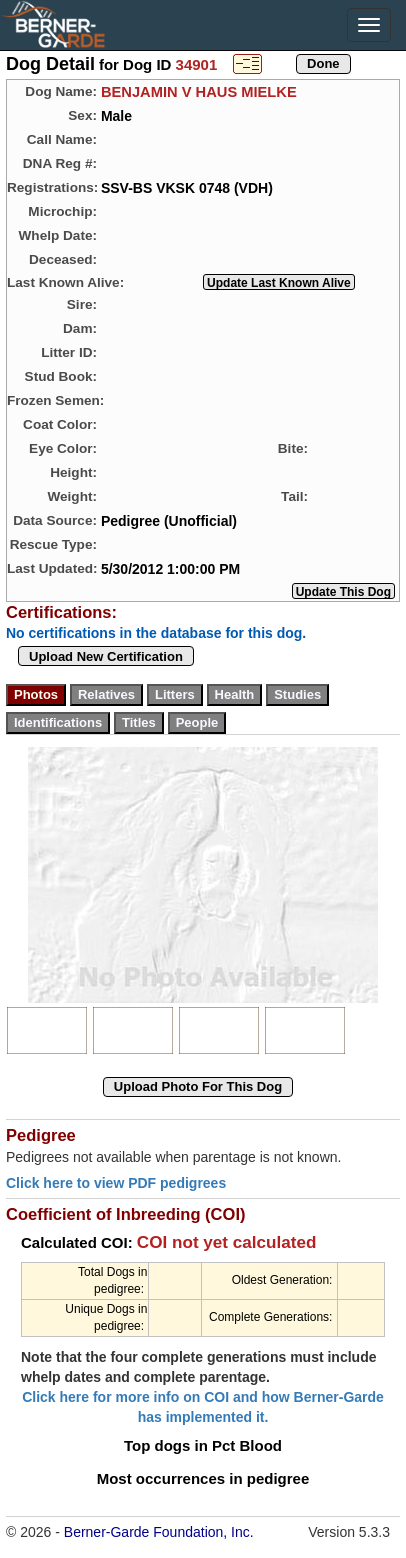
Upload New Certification (106, 656)
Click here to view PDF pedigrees (116, 1183)
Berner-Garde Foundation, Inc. (159, 1532)
